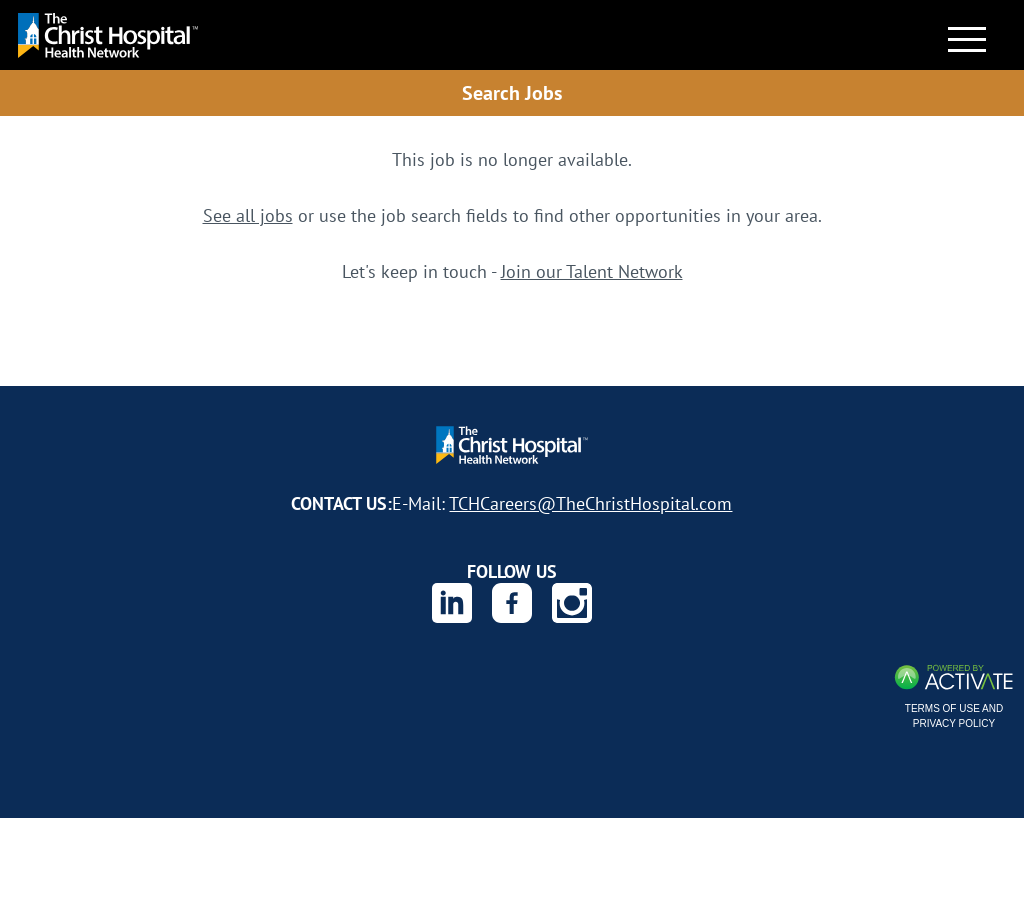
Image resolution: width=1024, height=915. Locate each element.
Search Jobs (512, 92)
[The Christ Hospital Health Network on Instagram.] (572, 603)
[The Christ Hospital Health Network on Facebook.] (512, 603)
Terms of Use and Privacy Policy (954, 716)
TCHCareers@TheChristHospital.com (590, 503)
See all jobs (248, 215)
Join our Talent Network (592, 271)
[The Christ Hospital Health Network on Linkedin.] (452, 603)
